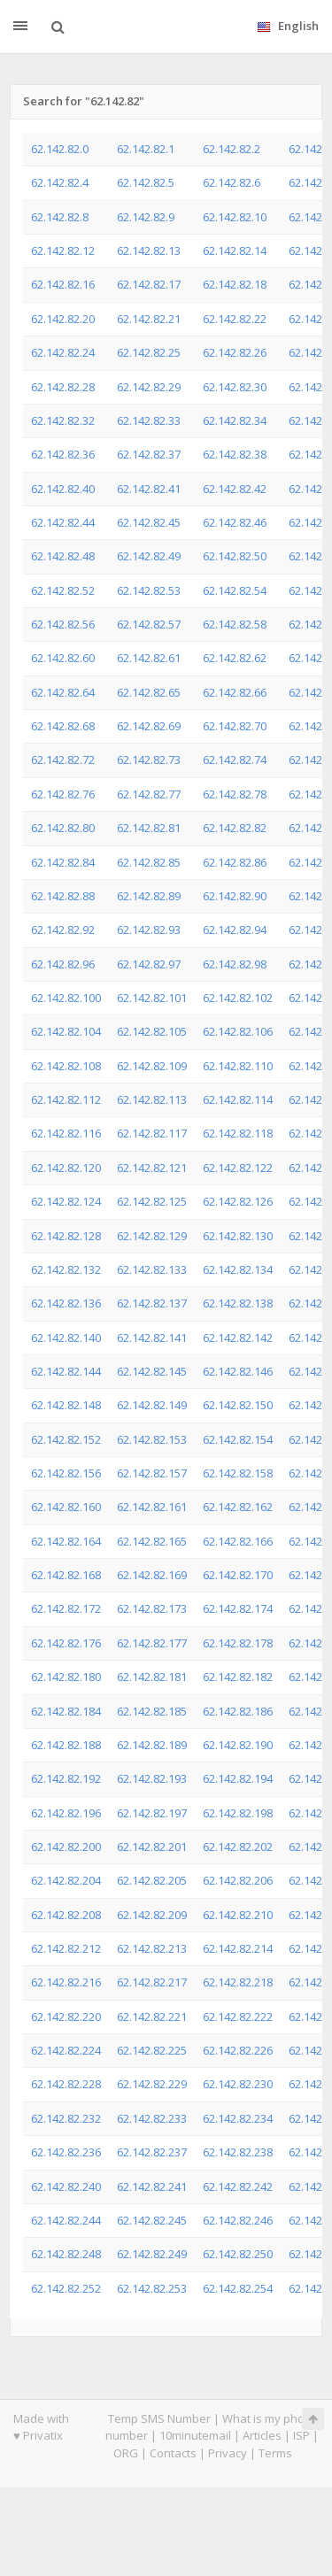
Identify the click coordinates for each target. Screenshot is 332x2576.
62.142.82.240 (66, 2186)
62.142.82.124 (66, 1201)
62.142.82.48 (63, 556)
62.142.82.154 (238, 1439)
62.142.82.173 (152, 1608)
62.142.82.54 (234, 590)
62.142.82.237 (152, 2152)
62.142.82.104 (66, 1031)
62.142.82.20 (63, 319)
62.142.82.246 (238, 2220)
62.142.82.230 (238, 2084)
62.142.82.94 (234, 929)
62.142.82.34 (234, 420)
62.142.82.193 (152, 1778)
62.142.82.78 (234, 794)
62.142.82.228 (66, 2084)
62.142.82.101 (152, 998)
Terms (275, 2453)
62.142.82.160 (66, 1507)
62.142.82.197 (152, 1813)
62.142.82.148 (66, 1405)
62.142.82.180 (66, 1677)
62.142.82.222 (238, 2017)
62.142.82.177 (152, 1643)
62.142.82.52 (63, 590)
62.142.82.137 (152, 1303)
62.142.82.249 (152, 2254)
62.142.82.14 (234, 250)
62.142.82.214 (238, 1948)
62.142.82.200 (66, 1847)
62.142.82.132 (66, 1269)
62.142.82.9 (145, 217)
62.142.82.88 (63, 896)
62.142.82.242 (238, 2186)
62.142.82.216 (66, 1982)
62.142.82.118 (238, 1133)
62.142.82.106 (238, 1031)
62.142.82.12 (63, 250)
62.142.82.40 (63, 489)
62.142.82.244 (66, 2220)
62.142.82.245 (152, 2220)
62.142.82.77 (149, 794)
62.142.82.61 (149, 658)
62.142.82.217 (152, 1982)
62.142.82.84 (63, 862)
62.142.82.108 (66, 1066)
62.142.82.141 (152, 1338)
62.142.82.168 (66, 1575)
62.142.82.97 (149, 964)
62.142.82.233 (152, 2118)
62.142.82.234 (238, 2118)
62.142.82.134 (238, 1269)
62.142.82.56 (63, 624)
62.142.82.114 (238, 1099)
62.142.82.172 (66, 1608)
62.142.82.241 (152, 2186)
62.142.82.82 (234, 828)
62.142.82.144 (66, 1371)
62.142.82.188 (66, 1745)
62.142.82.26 (234, 352)
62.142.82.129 (152, 1236)
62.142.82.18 (234, 284)
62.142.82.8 (60, 217)
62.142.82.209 (152, 1915)
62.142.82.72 (63, 759)
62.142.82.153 (152, 1439)
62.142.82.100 (66, 998)
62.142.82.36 (63, 454)
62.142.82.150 (238, 1405)
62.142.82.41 (149, 489)
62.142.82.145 (152, 1371)
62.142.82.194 (238, 1778)
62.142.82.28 (63, 387)
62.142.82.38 (234, 454)
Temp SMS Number (159, 2418)
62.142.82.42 (234, 489)
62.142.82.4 (60, 182)
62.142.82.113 (152, 1099)
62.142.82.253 (152, 2288)
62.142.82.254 (238, 2288)
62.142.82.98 (234, 964)
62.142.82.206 (238, 1880)
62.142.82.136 (66, 1303)
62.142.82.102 (238, 998)
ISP (301, 2435)
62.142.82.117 (152, 1133)
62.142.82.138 (238, 1303)
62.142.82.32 (63, 420)
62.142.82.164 (66, 1541)
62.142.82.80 (63, 828)
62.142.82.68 (63, 726)
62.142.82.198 (238, 1813)
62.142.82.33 (149, 420)
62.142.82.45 (149, 522)
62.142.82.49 (149, 556)
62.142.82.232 (66, 2118)
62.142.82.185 (152, 1711)
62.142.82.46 (234, 522)
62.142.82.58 (234, 624)
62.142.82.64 (63, 692)
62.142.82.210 (238, 1915)
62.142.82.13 (149, 250)
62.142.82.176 (66, 1643)
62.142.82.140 (66, 1338)
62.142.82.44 (63, 522)
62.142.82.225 (152, 2050)
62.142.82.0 (60, 149)
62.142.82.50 (234, 556)
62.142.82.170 (238, 1575)
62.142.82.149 (152, 1405)
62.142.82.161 (152, 1507)
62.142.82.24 (63, 352)
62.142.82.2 (231, 149)
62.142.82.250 (238, 2254)
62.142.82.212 (66, 1948)
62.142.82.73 (149, 759)
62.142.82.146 (238, 1371)
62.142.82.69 (149, 726)
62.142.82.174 (238, 1608)
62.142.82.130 (238, 1236)
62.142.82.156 (66, 1473)
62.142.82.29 (149, 387)
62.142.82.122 (238, 1168)
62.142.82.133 (152, 1269)
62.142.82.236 (66, 2152)
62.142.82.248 (66, 2254)
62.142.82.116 (66, 1133)
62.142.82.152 (66, 1439)
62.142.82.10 (234, 217)
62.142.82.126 (238, 1201)
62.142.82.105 (152, 1031)
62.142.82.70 (234, 726)
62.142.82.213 (152, 1948)
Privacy (227, 2453)
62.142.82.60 (63, 658)
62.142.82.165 (152, 1541)
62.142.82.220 (66, 2017)
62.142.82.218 (238, 1982)
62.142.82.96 (63, 964)
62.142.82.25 (149, 352)
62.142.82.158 (238, 1473)
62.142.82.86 (234, 862)
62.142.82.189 (152, 1745)
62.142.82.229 (152, 2084)
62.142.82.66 (234, 692)
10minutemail (195, 2435)
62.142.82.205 (152, 1880)
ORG (125, 2453)
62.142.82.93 (149, 929)
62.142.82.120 (66, 1168)
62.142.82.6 (231, 182)
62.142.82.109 (152, 1066)
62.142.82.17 (149, 284)
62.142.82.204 (66, 1880)
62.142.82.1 (145, 149)
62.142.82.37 (149, 454)
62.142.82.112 (66, 1099)
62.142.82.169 (152, 1575)
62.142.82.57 (149, 624)
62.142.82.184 (66, 1711)
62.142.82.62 (234, 658)
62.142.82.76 (63, 794)
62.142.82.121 (152, 1168)
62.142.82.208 (66, 1915)
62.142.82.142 (238, 1338)
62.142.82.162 (238, 1507)
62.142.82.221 (152, 2017)
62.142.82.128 (66, 1236)
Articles (262, 2435)
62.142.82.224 (66, 2050)
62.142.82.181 (152, 1677)
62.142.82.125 (152, 1201)
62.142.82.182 (238, 1677)
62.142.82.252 (66, 2288)
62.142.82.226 (238, 2050)
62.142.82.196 (66, 1813)
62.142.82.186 (238, 1711)
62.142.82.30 (234, 387)
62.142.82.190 (238, 1745)
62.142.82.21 (149, 319)
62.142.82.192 (66, 1778)
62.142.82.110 (238, 1066)
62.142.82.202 (238, 1847)
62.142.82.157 (152, 1473)
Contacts (173, 2453)
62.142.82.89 (149, 896)
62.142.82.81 (149, 828)
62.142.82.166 (238, 1541)
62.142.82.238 (238, 2152)
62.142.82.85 (149, 862)
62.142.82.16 (63, 284)
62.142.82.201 (152, 1847)
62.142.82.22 (234, 319)
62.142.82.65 (149, 692)
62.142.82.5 (145, 182)
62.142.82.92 (63, 929)
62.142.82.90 (234, 896)
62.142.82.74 (234, 759)
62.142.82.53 (149, 590)
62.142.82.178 (238, 1643)
